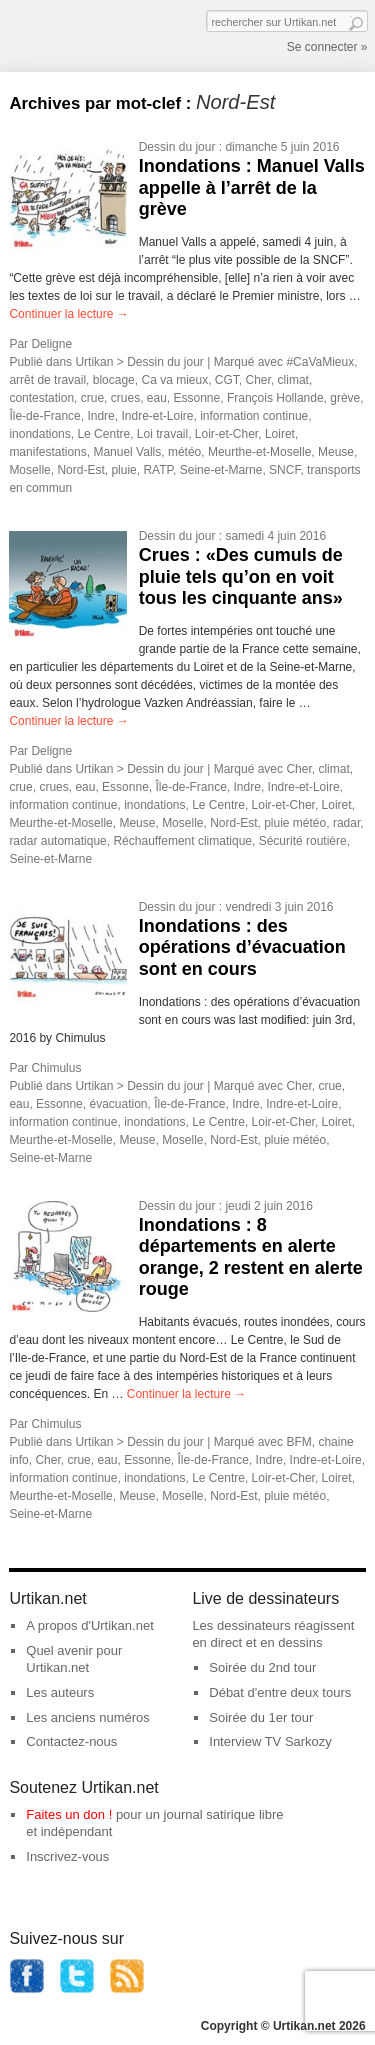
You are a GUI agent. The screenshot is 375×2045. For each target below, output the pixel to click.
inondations (39, 434)
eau (157, 398)
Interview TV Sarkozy (270, 1741)
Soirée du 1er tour (261, 1717)
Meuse (336, 452)
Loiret (280, 434)
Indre (100, 416)
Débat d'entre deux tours (280, 1692)
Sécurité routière (303, 841)
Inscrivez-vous (67, 1856)
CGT (227, 380)
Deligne (51, 344)
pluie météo (295, 823)
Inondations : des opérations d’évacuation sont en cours (242, 947)
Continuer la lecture (68, 314)
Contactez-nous (71, 1741)
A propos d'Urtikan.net (90, 1625)
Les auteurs (60, 1692)
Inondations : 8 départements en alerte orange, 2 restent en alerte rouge (251, 1257)
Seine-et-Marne (221, 470)
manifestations (47, 452)
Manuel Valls (127, 452)
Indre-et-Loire (157, 416)
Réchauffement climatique (182, 841)
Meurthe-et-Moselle (259, 452)
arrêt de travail (47, 380)
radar (346, 823)
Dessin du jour (177, 147)
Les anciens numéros (88, 1717)
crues (125, 398)
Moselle (29, 470)
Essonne (197, 398)
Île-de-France (44, 416)
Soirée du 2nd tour (262, 1667)
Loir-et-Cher (226, 434)
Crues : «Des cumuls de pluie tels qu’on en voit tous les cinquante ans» (241, 576)
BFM (298, 1442)
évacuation (118, 1104)
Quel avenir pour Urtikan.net (74, 1659)
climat (293, 380)
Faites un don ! (69, 1814)
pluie (123, 470)
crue (92, 398)
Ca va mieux (174, 380)
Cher (258, 380)
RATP (158, 470)
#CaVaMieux (320, 362)
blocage (114, 380)
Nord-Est (80, 470)
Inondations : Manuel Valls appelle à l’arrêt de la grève (252, 187)
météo (184, 452)
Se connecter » (327, 47)
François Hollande (275, 398)
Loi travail (162, 434)
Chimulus (56, 1068)
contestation (41, 398)
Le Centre (103, 434)
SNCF (284, 470)
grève (345, 398)
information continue (254, 416)
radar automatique (57, 841)
